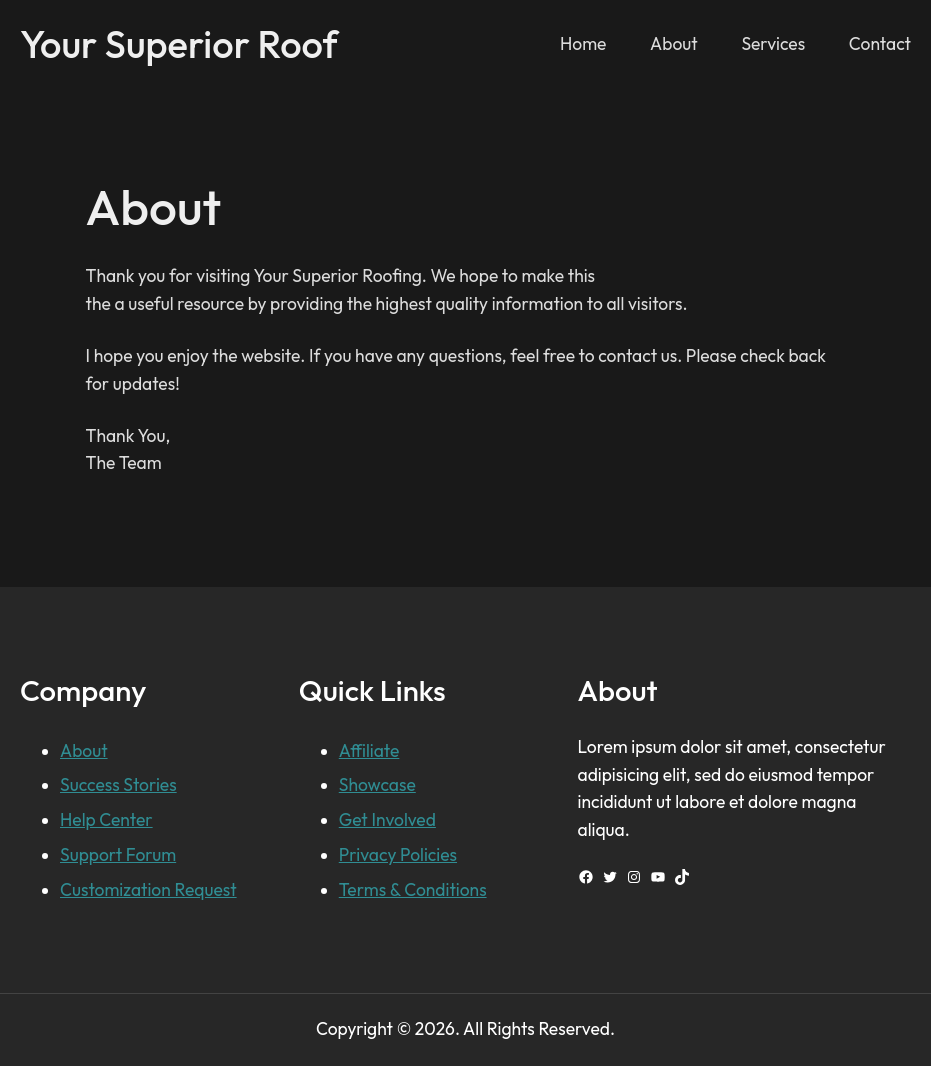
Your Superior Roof (179, 44)
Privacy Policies (398, 855)
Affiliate (369, 751)
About (84, 751)
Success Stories (118, 785)
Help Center (106, 820)
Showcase (377, 785)
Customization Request (148, 890)
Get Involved (387, 820)
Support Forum (118, 855)
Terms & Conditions (413, 890)
